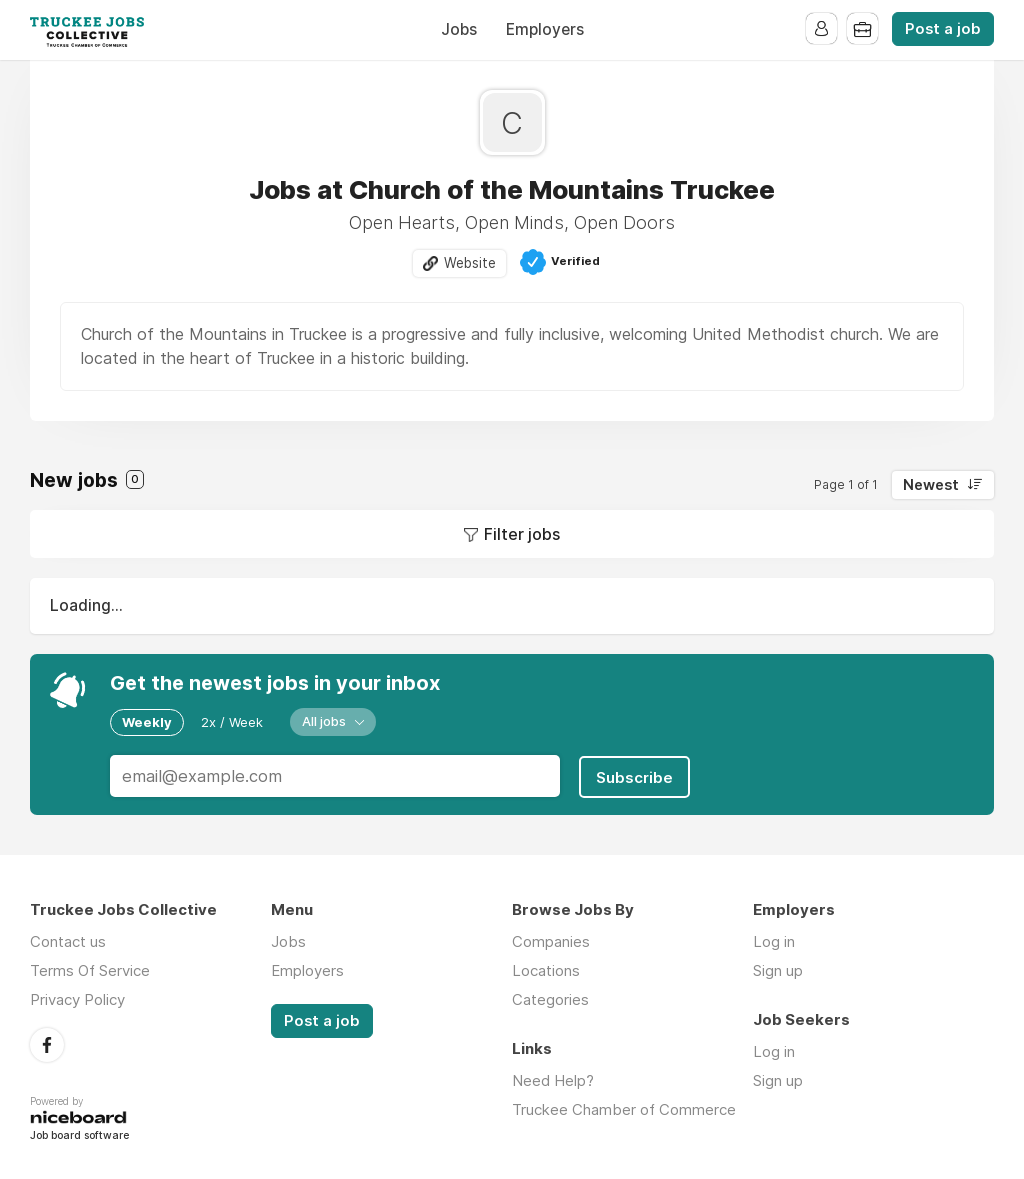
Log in (774, 939)
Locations (546, 968)
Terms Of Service (90, 968)
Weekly (147, 722)
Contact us (68, 939)
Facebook (47, 1042)
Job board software (79, 1133)
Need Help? (553, 1078)
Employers (545, 29)
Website (470, 263)
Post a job (943, 29)
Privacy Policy (77, 997)
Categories (550, 997)
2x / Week (232, 722)
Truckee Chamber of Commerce (624, 1107)
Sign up (778, 968)
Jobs (459, 29)
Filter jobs (522, 535)
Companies (551, 939)
